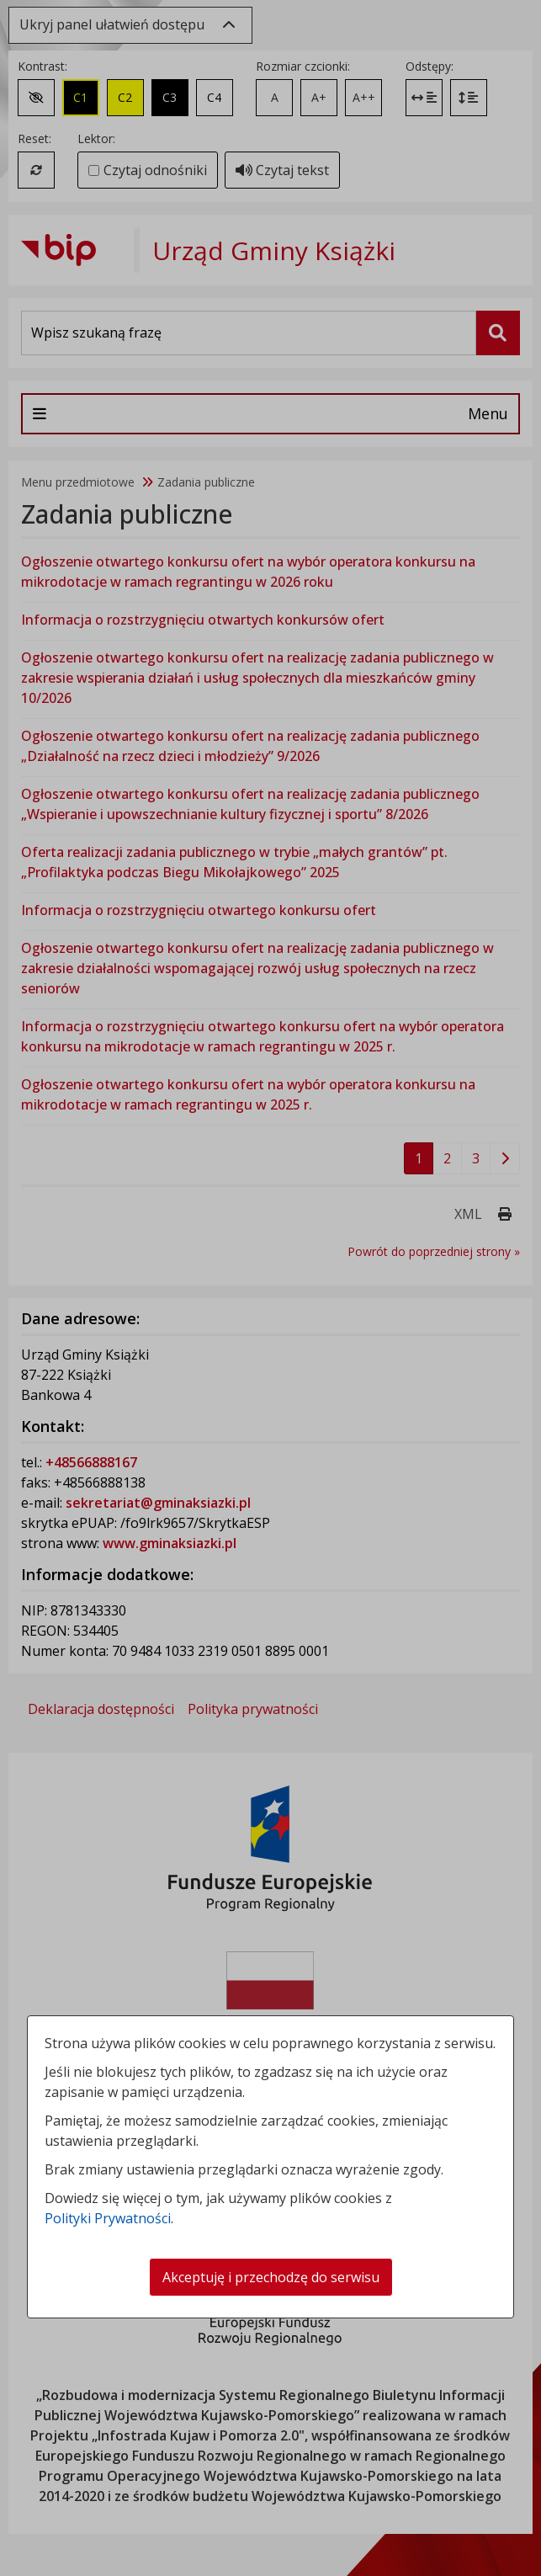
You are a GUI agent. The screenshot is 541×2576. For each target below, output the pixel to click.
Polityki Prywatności (108, 2218)
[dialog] (270, 1288)
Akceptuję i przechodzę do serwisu (270, 2277)
